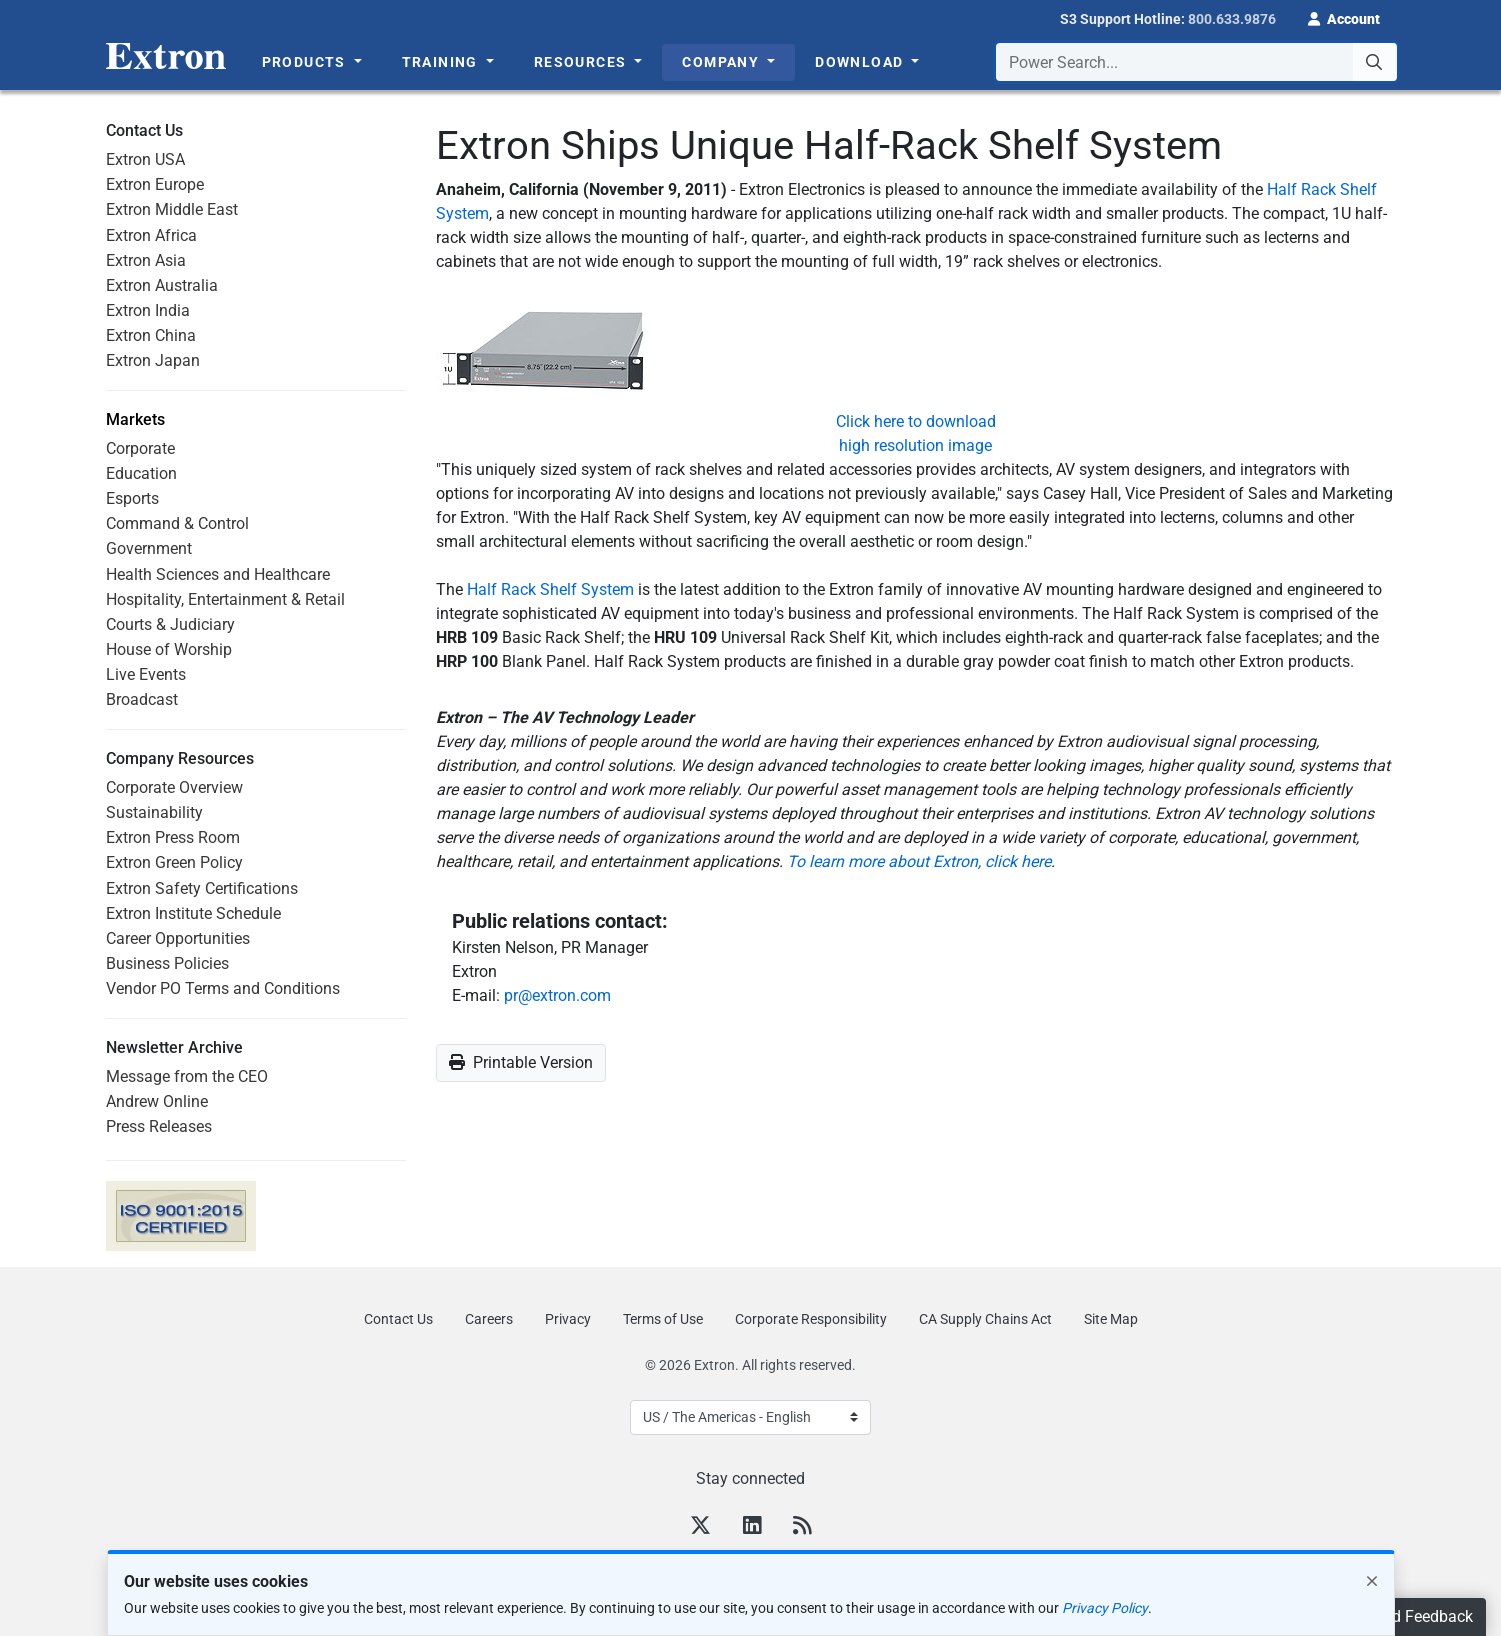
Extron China (151, 335)
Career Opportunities (178, 938)
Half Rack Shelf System (550, 589)
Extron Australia (162, 285)
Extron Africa (151, 235)
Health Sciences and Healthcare (218, 574)
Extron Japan (153, 360)
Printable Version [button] (521, 1062)
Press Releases (159, 1126)
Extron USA (145, 159)
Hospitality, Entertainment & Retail (225, 599)
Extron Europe (155, 184)
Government (149, 548)
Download (861, 62)
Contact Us (398, 1319)
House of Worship (169, 649)
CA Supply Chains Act (985, 1319)
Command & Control (177, 523)
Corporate (140, 448)
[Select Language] (750, 1417)
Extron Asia (146, 260)
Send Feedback (1419, 1616)
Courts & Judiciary (170, 624)
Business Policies (167, 963)
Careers (489, 1319)
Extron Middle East (172, 209)
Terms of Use (663, 1319)
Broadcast (142, 699)
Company (722, 62)
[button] (1344, 17)
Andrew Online (157, 1101)
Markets (135, 420)
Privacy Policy (1105, 1608)
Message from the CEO (187, 1076)
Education (141, 473)
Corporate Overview (174, 787)
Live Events (146, 674)
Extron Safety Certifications (202, 888)
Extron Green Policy (174, 862)
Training (442, 62)
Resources (582, 62)
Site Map (1111, 1319)
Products (306, 62)
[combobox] (1196, 62)
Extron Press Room (173, 837)
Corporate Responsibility (811, 1319)
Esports (132, 498)
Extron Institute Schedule (193, 913)
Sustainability (154, 812)
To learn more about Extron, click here (919, 861)
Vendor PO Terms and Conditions (223, 988)
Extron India (148, 310)
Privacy (568, 1319)
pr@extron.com (557, 995)
